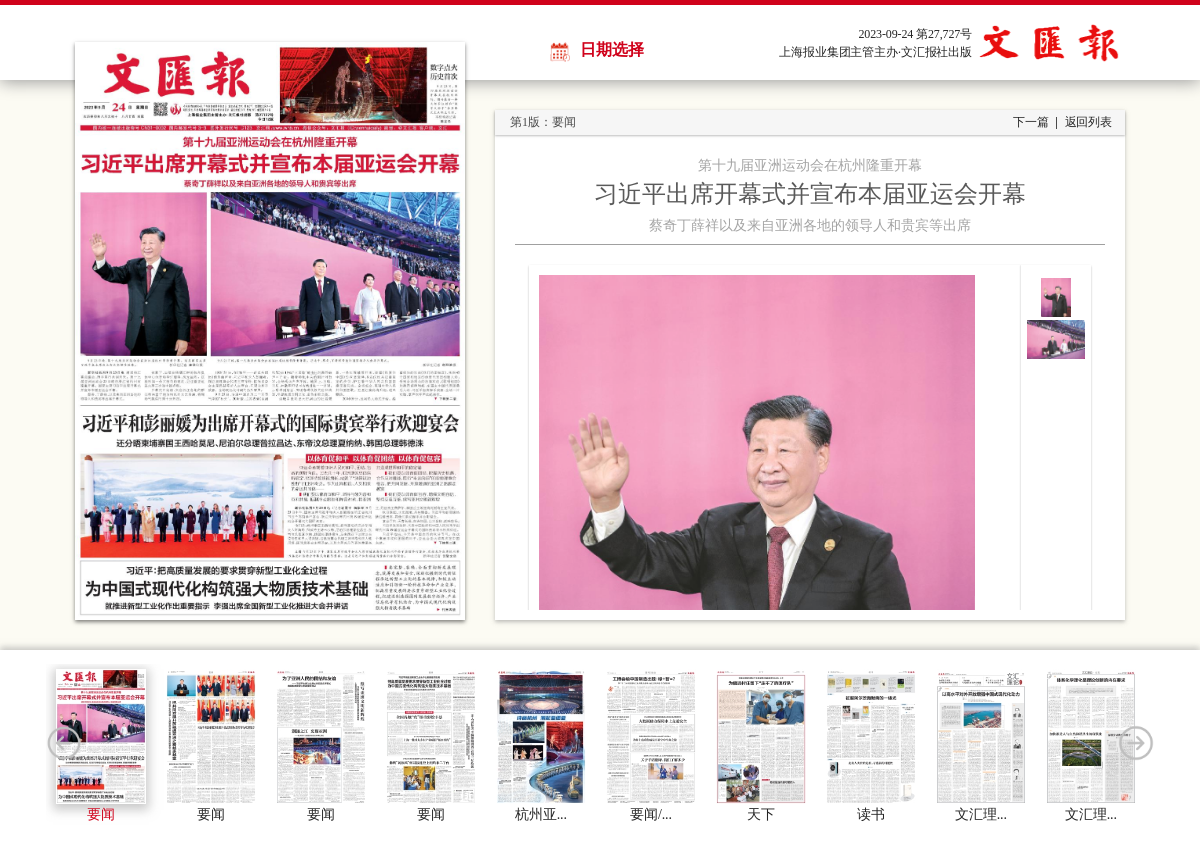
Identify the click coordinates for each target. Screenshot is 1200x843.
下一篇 (1031, 122)
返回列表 (1088, 122)
